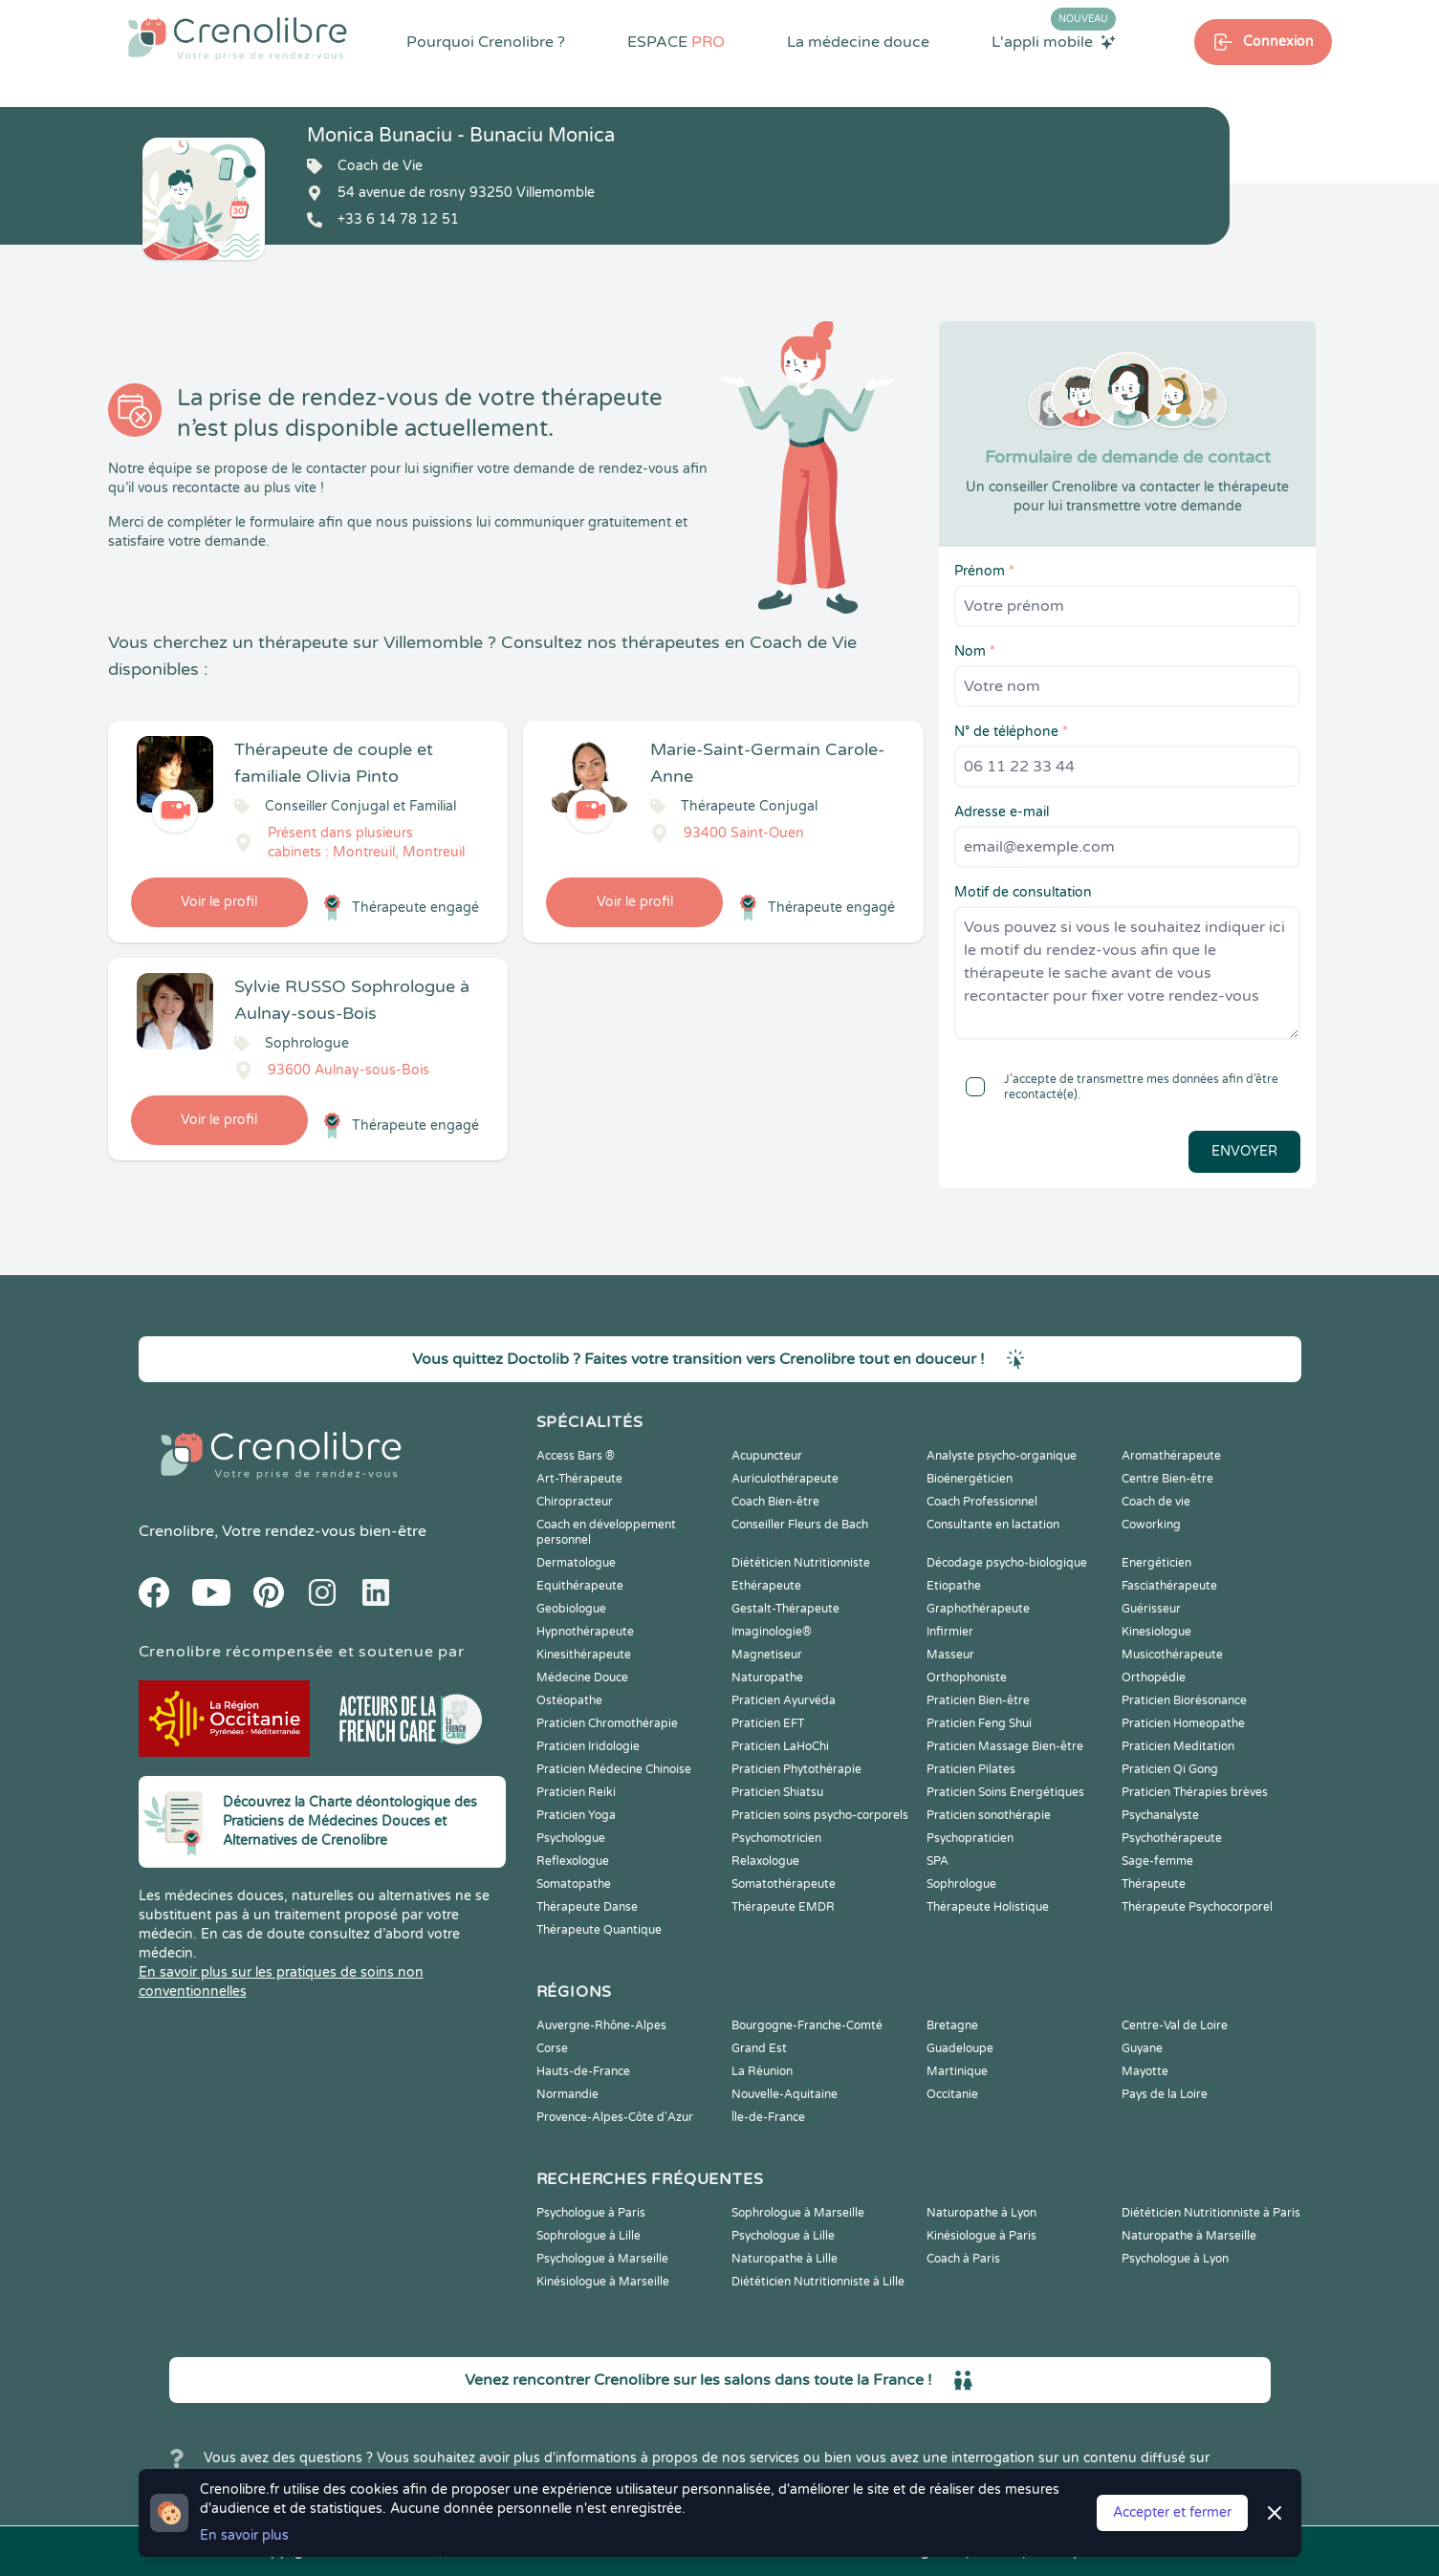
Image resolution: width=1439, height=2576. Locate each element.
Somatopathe (573, 1884)
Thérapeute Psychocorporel (1197, 1907)
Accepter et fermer (1172, 2512)
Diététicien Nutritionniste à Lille (818, 2281)
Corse (552, 2048)
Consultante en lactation (993, 1524)
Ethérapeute (766, 1585)
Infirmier (950, 1631)
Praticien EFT (767, 1723)
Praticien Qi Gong (1170, 1769)
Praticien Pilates (971, 1769)
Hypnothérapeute (585, 1631)
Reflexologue (572, 1861)
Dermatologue (576, 1562)
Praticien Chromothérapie (607, 1723)
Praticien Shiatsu (777, 1792)
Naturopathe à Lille (784, 2258)
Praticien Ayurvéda (783, 1700)
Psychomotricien (776, 1838)
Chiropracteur (574, 1501)
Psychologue (570, 1838)
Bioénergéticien (970, 1478)
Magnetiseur (766, 1654)
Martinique (957, 2071)
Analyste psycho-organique (1002, 1455)
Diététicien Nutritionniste (800, 1562)
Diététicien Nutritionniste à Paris (1211, 2212)
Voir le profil (219, 902)
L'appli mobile (1054, 41)
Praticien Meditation (1178, 1746)
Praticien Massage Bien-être (1005, 1746)
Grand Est (759, 2048)
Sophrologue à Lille (588, 2235)
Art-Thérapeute (579, 1478)
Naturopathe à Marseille (1189, 2235)
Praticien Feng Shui (979, 1723)
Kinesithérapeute (583, 1654)
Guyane (1142, 2048)
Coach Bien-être (775, 1501)
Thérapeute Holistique (988, 1907)
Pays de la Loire (1165, 2094)
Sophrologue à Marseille (797, 2212)
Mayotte (1145, 2071)
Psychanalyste (1160, 1815)
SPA (937, 1861)
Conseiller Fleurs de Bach (799, 1524)
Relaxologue (765, 1861)
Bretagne (952, 2025)
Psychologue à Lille (783, 2235)
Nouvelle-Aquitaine (784, 2094)
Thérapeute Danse (587, 1907)
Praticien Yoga (576, 1815)
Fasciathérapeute (1169, 1585)
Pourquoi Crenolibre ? (485, 42)
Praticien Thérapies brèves (1195, 1792)
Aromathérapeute (1171, 1455)
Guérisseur (1151, 1608)
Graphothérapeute (978, 1608)
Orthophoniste (967, 1677)
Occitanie (952, 2094)
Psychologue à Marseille (602, 2258)
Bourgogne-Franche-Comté (807, 2025)
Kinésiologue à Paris (981, 2235)
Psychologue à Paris (590, 2212)
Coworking (1151, 1524)
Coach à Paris (963, 2258)
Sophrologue (961, 1884)
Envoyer (1244, 1151)
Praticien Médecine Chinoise (613, 1769)
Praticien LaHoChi (780, 1746)
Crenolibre (176, 1531)
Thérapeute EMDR (783, 1907)
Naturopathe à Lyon (981, 2212)
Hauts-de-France (583, 2071)
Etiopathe (954, 1585)
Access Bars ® (575, 1455)
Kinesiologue (1156, 1631)
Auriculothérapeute (785, 1478)
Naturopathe (767, 1677)
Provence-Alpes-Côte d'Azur (614, 2117)
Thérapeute (1154, 1884)
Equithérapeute (579, 1585)
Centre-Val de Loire (1175, 2025)
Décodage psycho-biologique (1007, 1562)
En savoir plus (244, 2535)
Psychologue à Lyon (1175, 2258)
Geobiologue (571, 1608)
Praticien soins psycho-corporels (819, 1815)
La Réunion (762, 2071)
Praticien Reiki (576, 1792)
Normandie (567, 2094)
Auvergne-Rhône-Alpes (601, 2025)
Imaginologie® (771, 1631)
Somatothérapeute (783, 1884)
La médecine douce (858, 42)
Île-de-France (768, 2117)
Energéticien (1156, 1562)
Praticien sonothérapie (989, 1815)
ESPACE (676, 42)
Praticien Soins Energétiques (1005, 1792)
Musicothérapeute (1172, 1654)
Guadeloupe (960, 2048)
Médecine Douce (582, 1677)
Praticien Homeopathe (1183, 1723)
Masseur (950, 1654)
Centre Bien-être (1167, 1478)
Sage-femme (1157, 1861)
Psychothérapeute (1172, 1838)
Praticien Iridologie (588, 1746)
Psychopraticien (970, 1838)
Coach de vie (1156, 1501)
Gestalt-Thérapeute (785, 1608)
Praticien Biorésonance (1184, 1700)
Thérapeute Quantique (599, 1930)
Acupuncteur (766, 1455)
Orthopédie (1154, 1677)
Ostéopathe (569, 1700)
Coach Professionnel (982, 1501)
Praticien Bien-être (978, 1700)
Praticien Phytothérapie (796, 1769)
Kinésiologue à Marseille (602, 2281)
